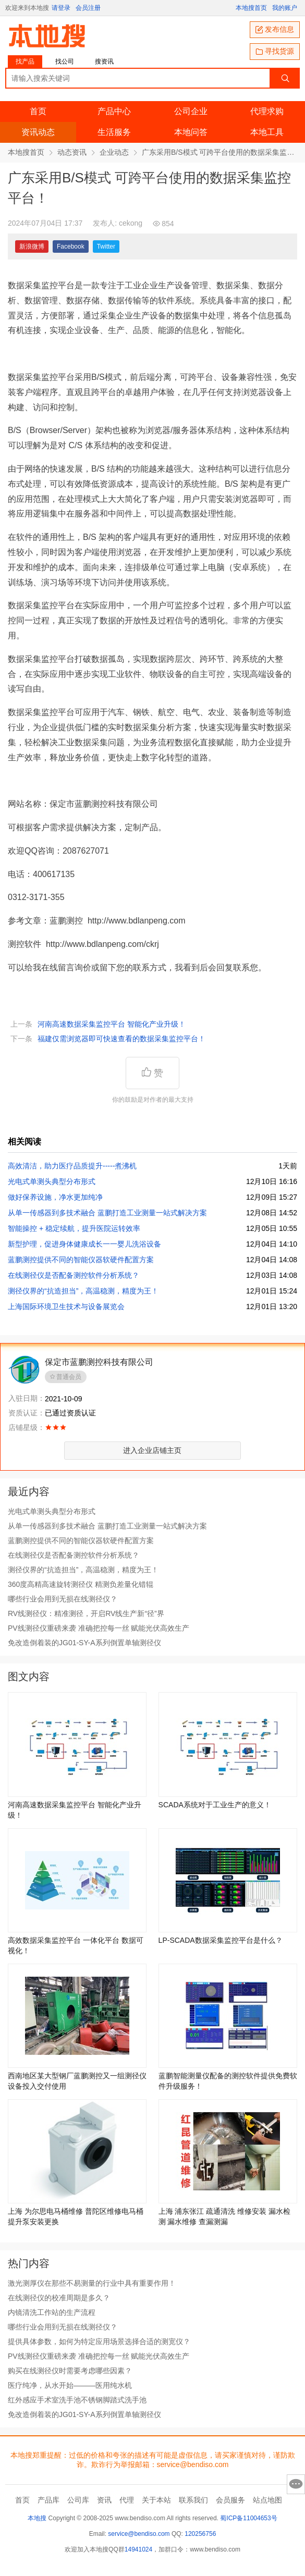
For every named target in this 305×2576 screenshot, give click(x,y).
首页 (38, 111)
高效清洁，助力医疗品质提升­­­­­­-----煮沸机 (72, 1166)
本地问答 (191, 132)
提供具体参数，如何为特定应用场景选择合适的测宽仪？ (99, 2341)
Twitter (106, 246)
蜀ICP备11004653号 (248, 2518)
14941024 (138, 2549)
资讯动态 (38, 132)
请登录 (61, 7)
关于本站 (156, 2500)
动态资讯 (72, 152)
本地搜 (37, 2518)
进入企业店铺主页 (152, 1450)
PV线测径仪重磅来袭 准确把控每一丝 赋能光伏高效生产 (98, 1628)
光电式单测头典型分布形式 (51, 1181)
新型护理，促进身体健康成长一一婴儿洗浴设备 (84, 1244)
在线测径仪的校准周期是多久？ (59, 2298)
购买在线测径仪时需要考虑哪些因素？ (70, 2371)
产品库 (48, 2500)
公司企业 (191, 111)
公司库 (78, 2500)
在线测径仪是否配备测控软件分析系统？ (73, 1275)
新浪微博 (31, 246)
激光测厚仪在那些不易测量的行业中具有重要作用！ (92, 2283)
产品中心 (114, 111)
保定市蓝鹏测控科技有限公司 (99, 1362)
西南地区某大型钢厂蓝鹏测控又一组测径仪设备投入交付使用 (77, 2081)
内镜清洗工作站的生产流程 (51, 2312)
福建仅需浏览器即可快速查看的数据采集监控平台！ (121, 1038)
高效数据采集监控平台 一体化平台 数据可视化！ (75, 1945)
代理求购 (267, 111)
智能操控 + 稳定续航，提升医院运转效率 (74, 1228)
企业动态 (114, 152)
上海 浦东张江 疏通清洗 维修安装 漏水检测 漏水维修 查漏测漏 (224, 2216)
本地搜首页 (251, 7)
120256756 (200, 2533)
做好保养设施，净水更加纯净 (55, 1197)
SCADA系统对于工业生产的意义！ (214, 1805)
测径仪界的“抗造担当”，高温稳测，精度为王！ (83, 1291)
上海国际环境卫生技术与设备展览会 (66, 1306)
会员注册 (88, 7)
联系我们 (193, 2500)
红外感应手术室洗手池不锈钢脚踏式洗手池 (77, 2400)
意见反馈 (296, 2484)
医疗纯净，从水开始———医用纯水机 (70, 2385)
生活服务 (114, 132)
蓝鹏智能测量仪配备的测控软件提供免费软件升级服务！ (227, 2081)
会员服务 (230, 2500)
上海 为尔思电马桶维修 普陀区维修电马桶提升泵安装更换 (75, 2216)
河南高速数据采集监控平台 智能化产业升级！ (112, 1024)
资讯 (104, 2500)
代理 (126, 2500)
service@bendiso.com (138, 2533)
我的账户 (284, 7)
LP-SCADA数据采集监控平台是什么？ (220, 1940)
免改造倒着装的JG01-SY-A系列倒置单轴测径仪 (84, 1642)
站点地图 (267, 2500)
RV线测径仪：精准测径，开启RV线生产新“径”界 (86, 1613)
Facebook (70, 246)
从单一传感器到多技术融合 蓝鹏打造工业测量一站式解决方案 (107, 1213)
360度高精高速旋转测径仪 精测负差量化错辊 (80, 1584)
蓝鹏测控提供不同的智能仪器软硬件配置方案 (81, 1259)
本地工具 (267, 132)
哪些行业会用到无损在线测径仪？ (62, 1599)
